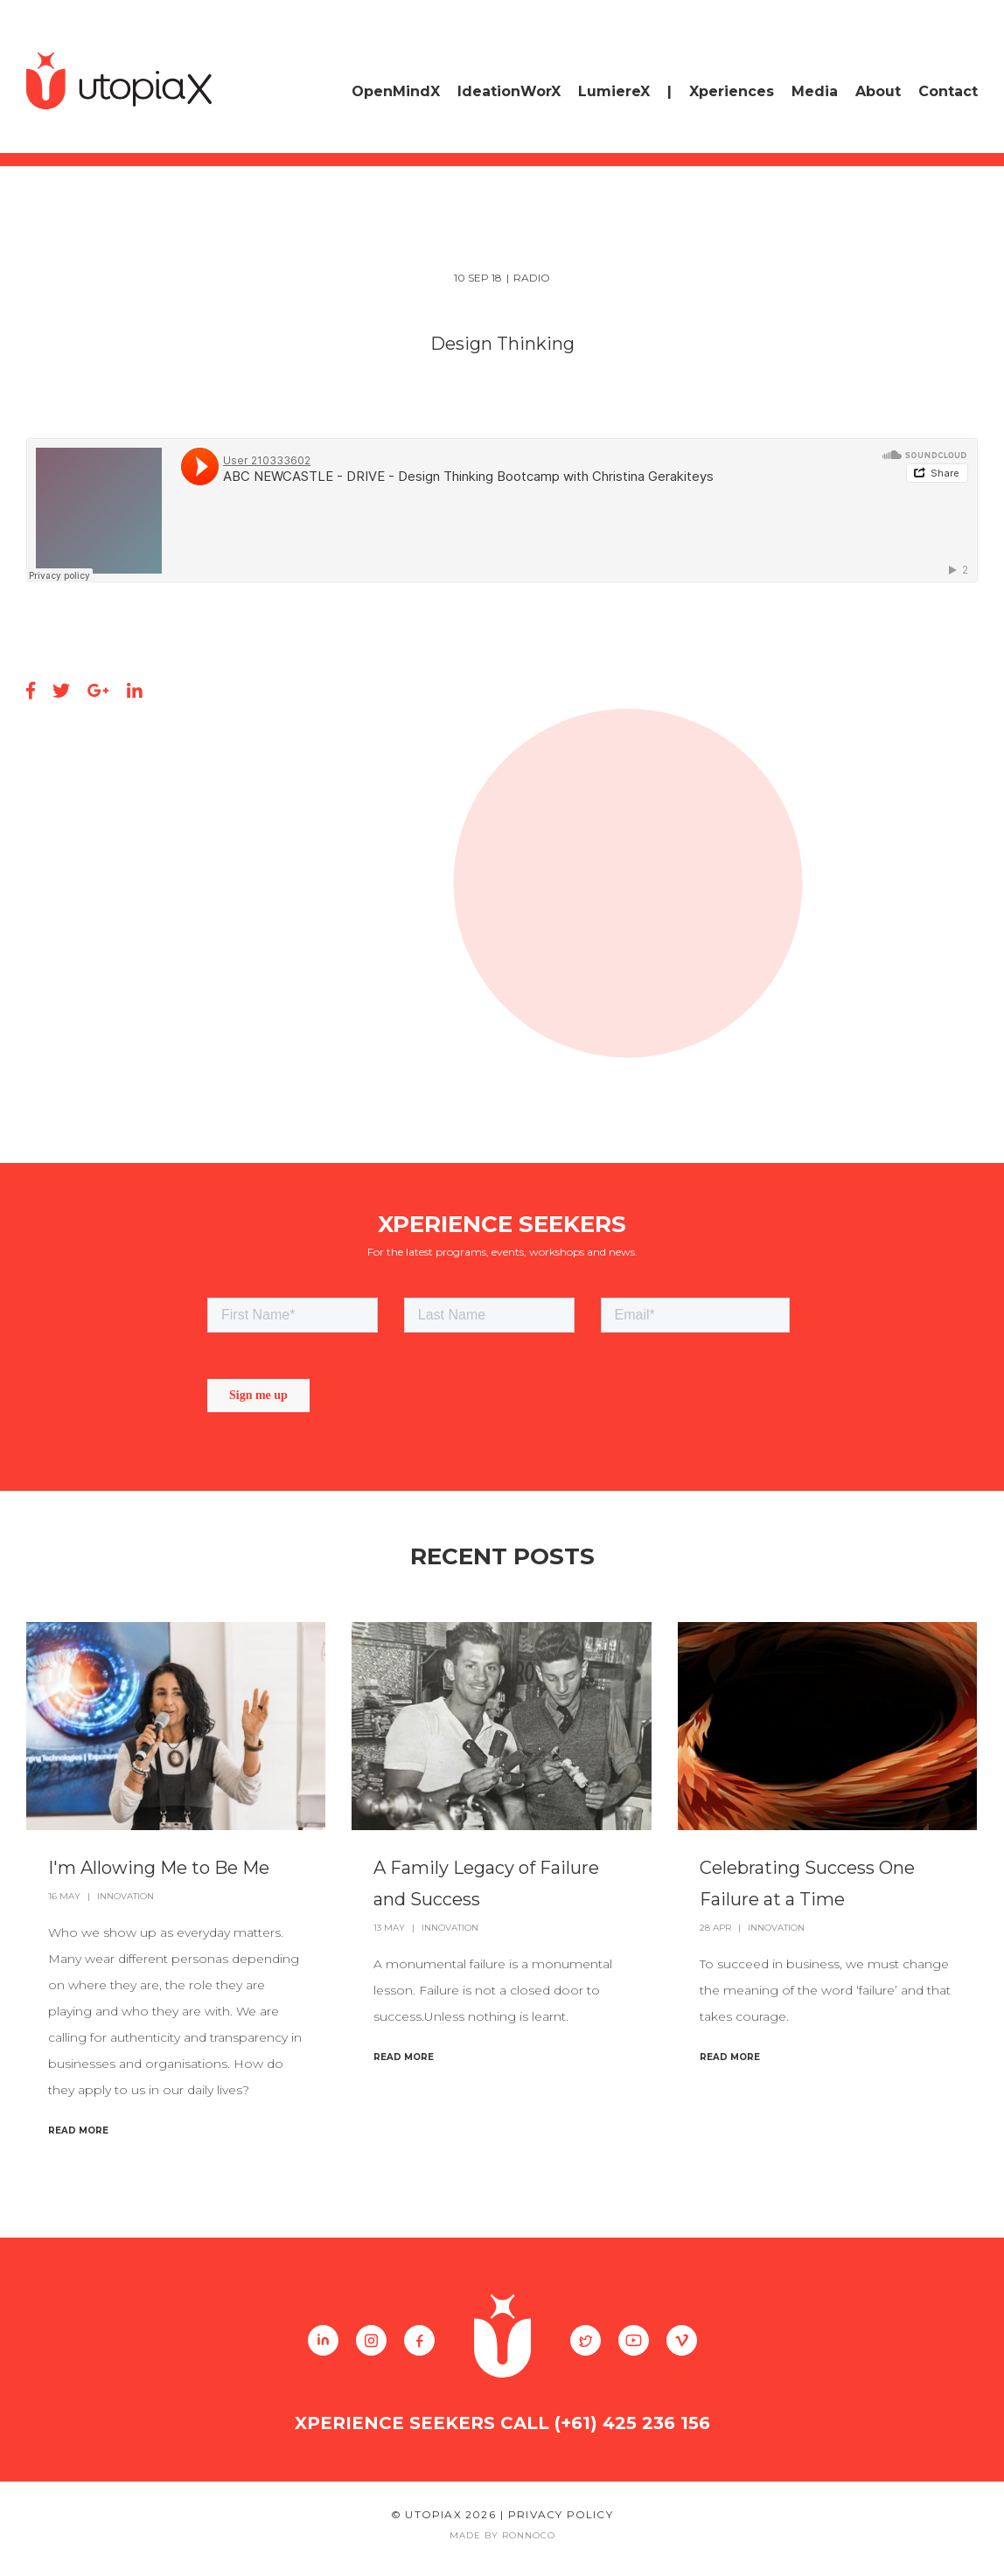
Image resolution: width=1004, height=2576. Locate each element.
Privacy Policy (560, 2514)
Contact (948, 91)
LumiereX (614, 91)
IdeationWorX (509, 91)
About (878, 91)
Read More (78, 2130)
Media (814, 91)
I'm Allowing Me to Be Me (158, 1867)
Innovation (125, 1896)
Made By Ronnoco (502, 2535)
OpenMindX (396, 91)
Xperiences (731, 91)
